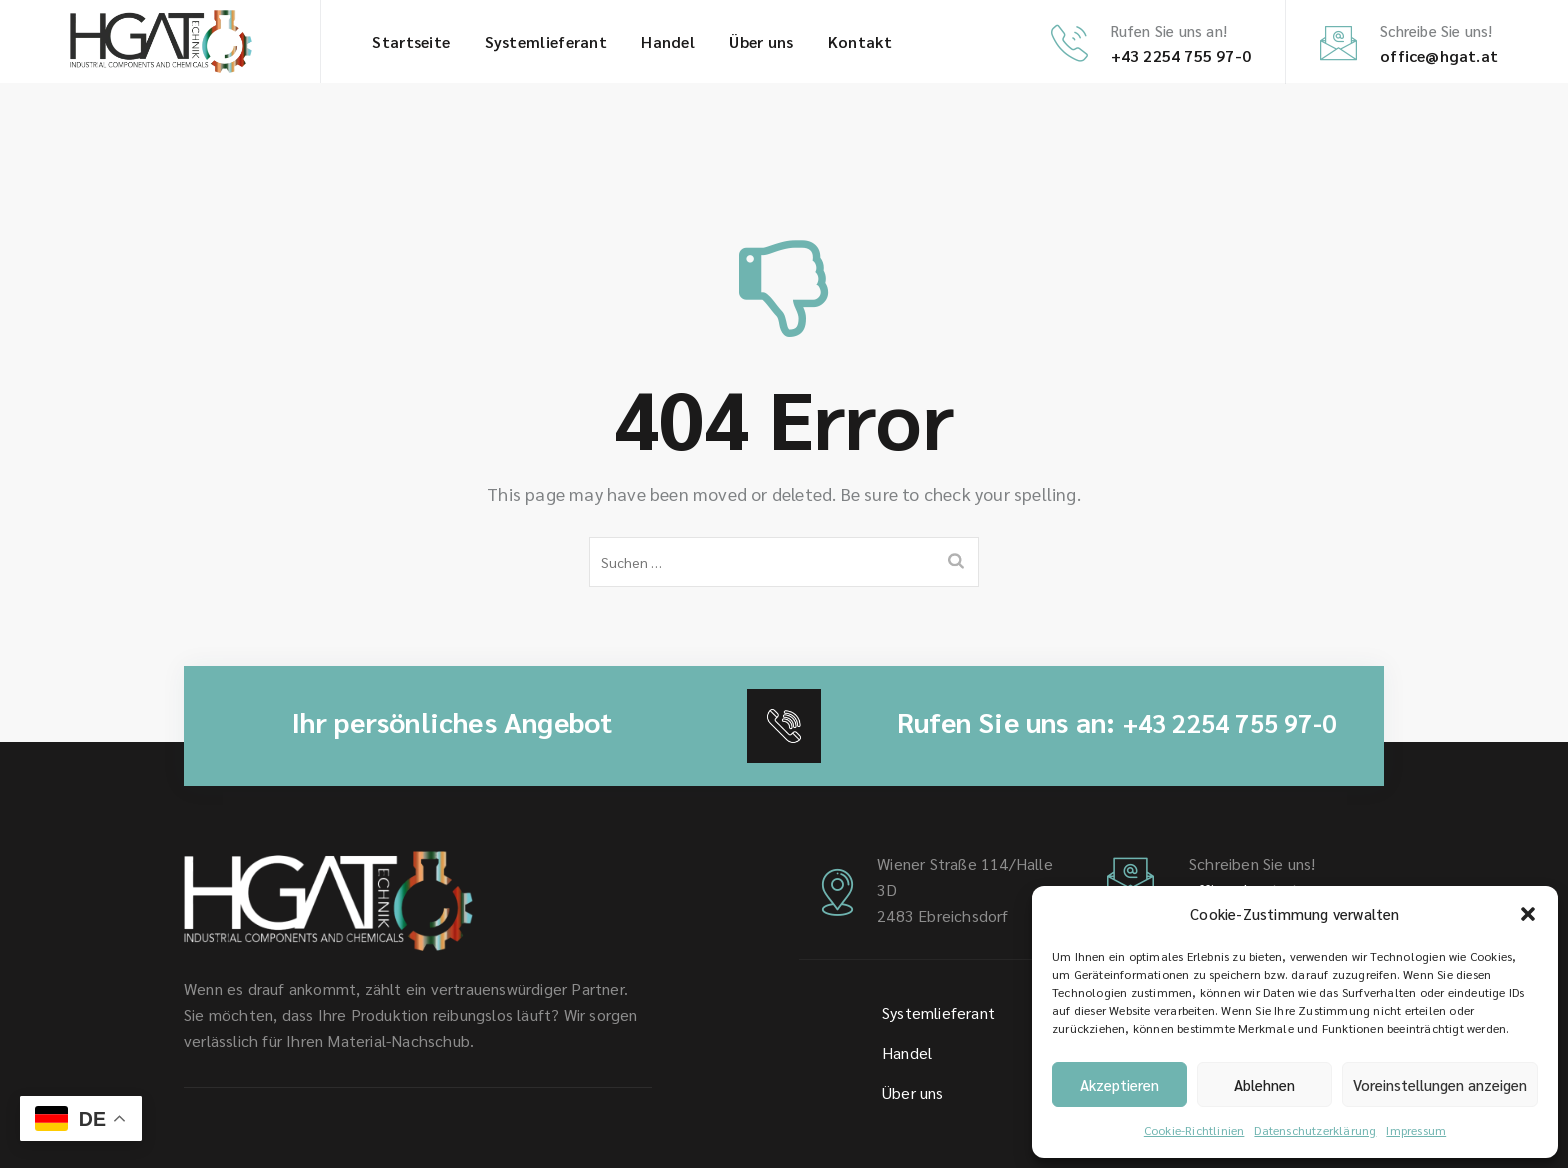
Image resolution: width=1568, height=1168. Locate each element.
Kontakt (860, 41)
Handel (668, 41)
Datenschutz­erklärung (1315, 1130)
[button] (1528, 914)
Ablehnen (1264, 1084)
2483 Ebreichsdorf (942, 915)
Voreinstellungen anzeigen (1440, 1084)
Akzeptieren (1119, 1084)
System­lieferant (546, 41)
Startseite (411, 41)
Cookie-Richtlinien (1194, 1130)
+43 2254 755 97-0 (1181, 55)
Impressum (1416, 1130)
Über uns (761, 41)
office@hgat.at (1439, 55)
